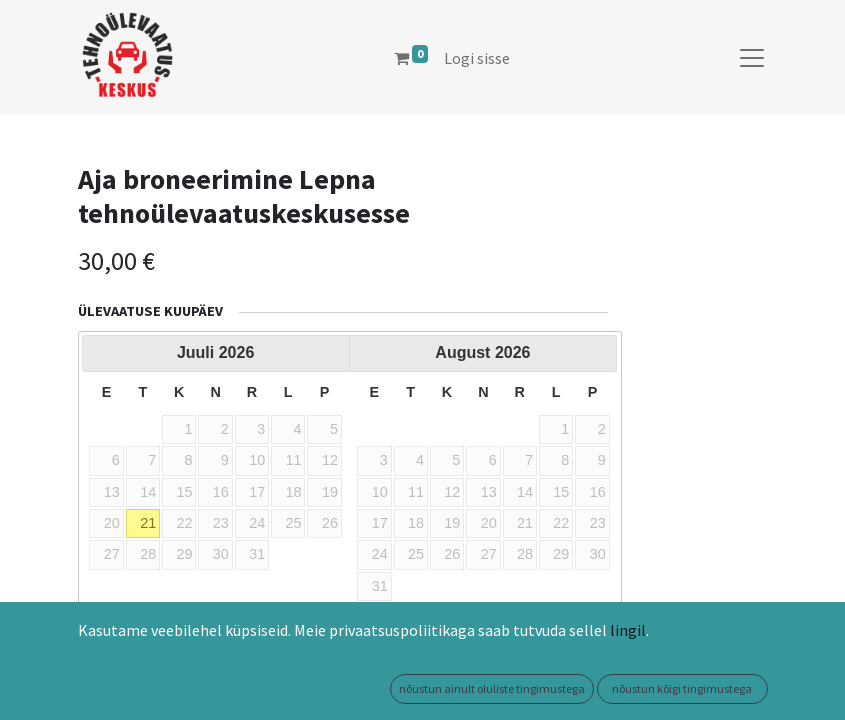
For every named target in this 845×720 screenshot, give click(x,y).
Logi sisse (477, 58)
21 (148, 523)
